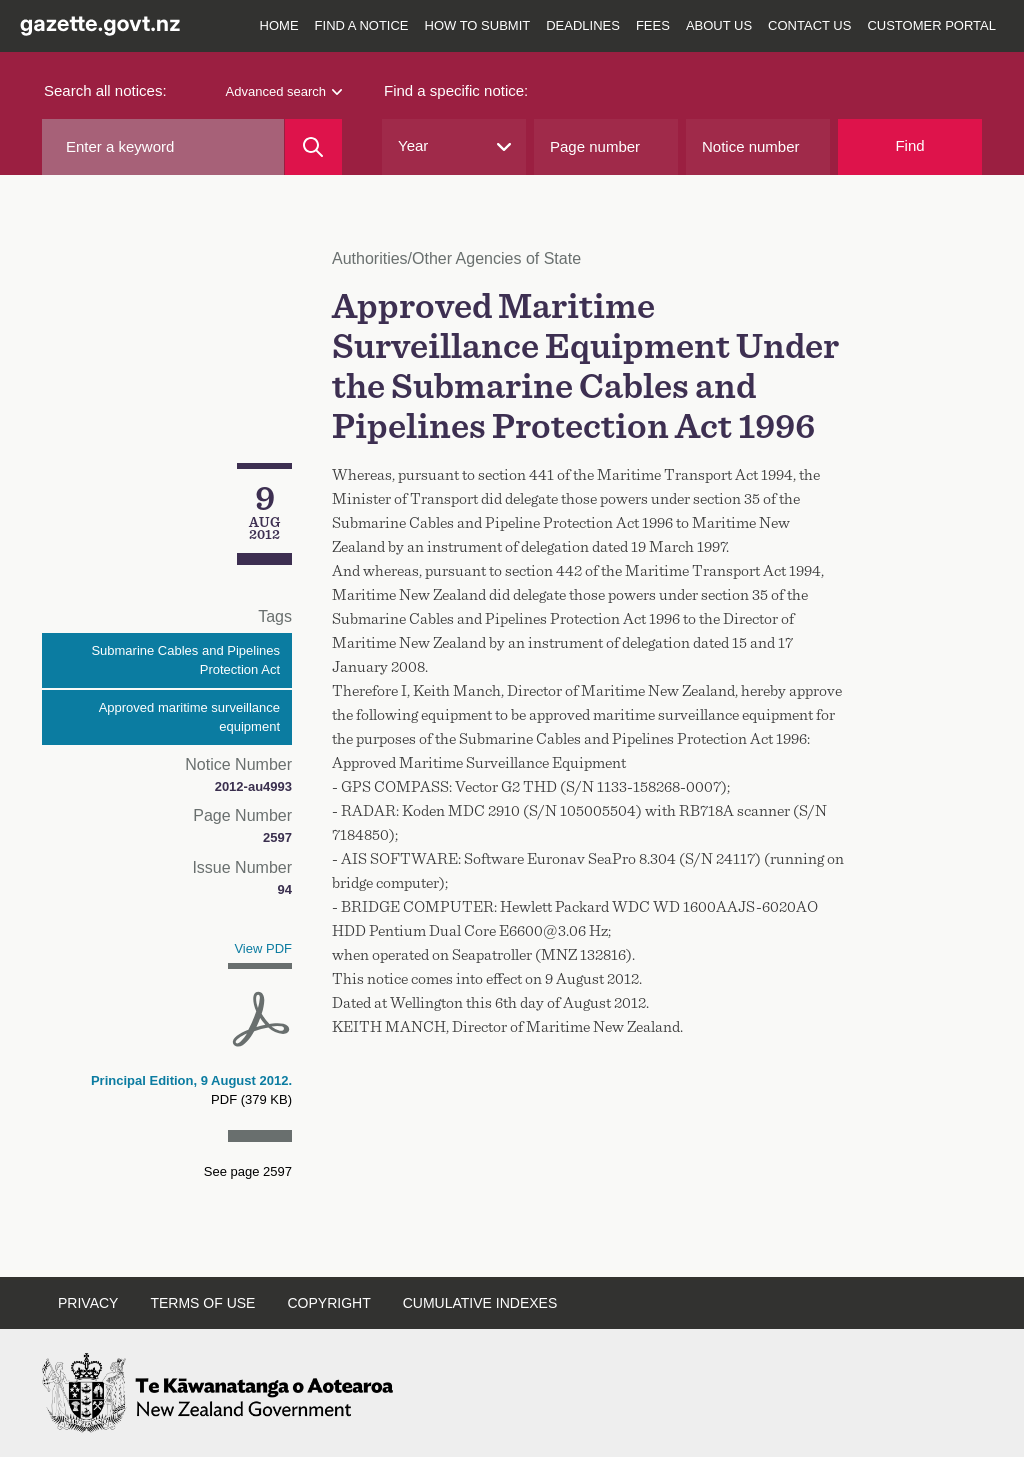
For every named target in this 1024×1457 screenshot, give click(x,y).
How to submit (478, 25)
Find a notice (362, 25)
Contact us (809, 25)
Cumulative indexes (480, 1303)
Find (909, 145)
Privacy (88, 1303)
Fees (653, 25)
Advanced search (284, 91)
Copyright (328, 1303)
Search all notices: (105, 90)
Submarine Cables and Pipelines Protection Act (185, 660)
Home (279, 25)
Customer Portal (931, 25)
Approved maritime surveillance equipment (189, 717)
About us (719, 25)
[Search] (313, 147)
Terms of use (202, 1303)
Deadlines (583, 25)
